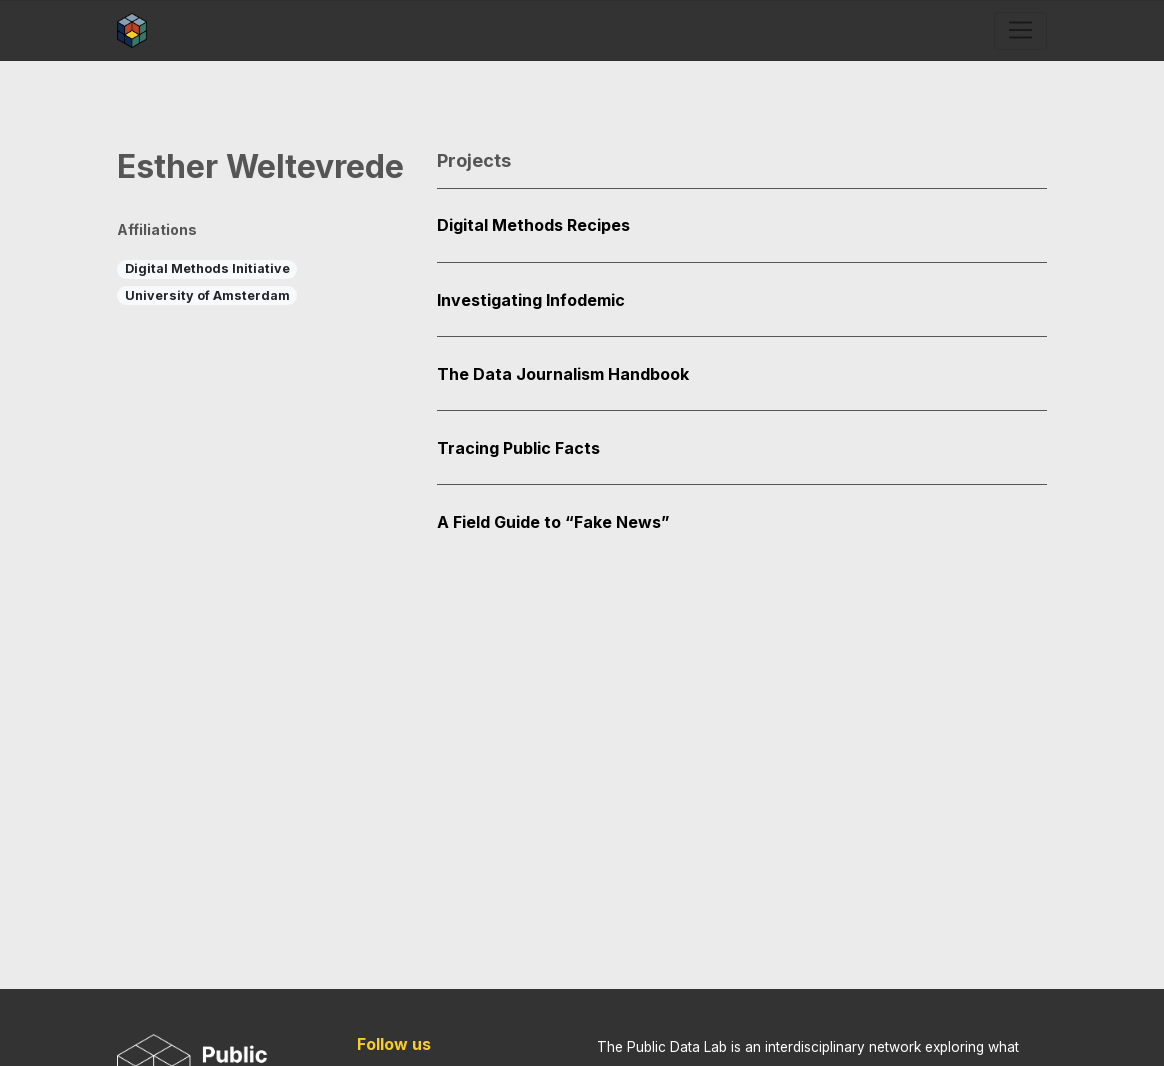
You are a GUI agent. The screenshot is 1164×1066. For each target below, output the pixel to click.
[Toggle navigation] (1020, 31)
